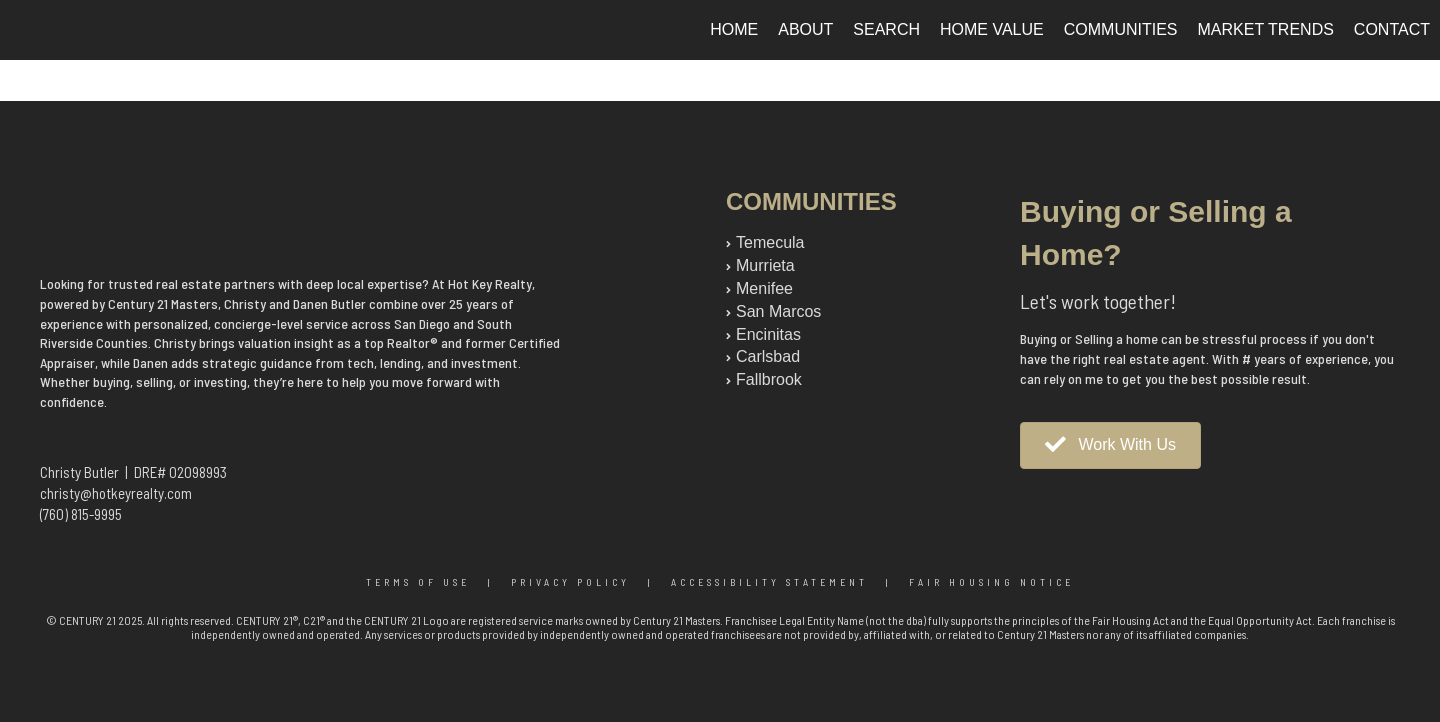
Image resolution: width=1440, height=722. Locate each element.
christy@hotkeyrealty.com (116, 493)
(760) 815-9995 (81, 514)
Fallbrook (769, 379)
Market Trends (1266, 29)
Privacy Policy (570, 582)
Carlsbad (768, 356)
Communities (1121, 29)
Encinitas (768, 334)
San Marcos (778, 311)
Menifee (764, 288)
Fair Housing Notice (991, 582)
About (805, 29)
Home (734, 29)
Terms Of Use (418, 582)
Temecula (770, 242)
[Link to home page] (25, 30)
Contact (1392, 29)
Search (886, 29)
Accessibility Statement (769, 582)
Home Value (992, 29)
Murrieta (765, 265)
